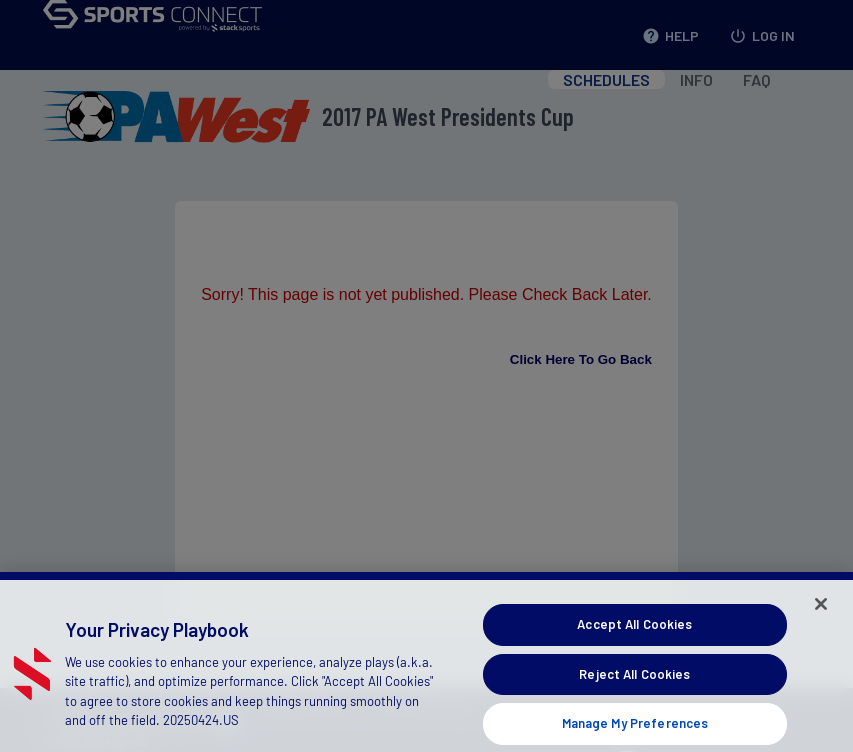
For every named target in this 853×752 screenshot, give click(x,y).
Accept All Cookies (634, 632)
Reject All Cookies (634, 681)
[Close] (821, 612)
